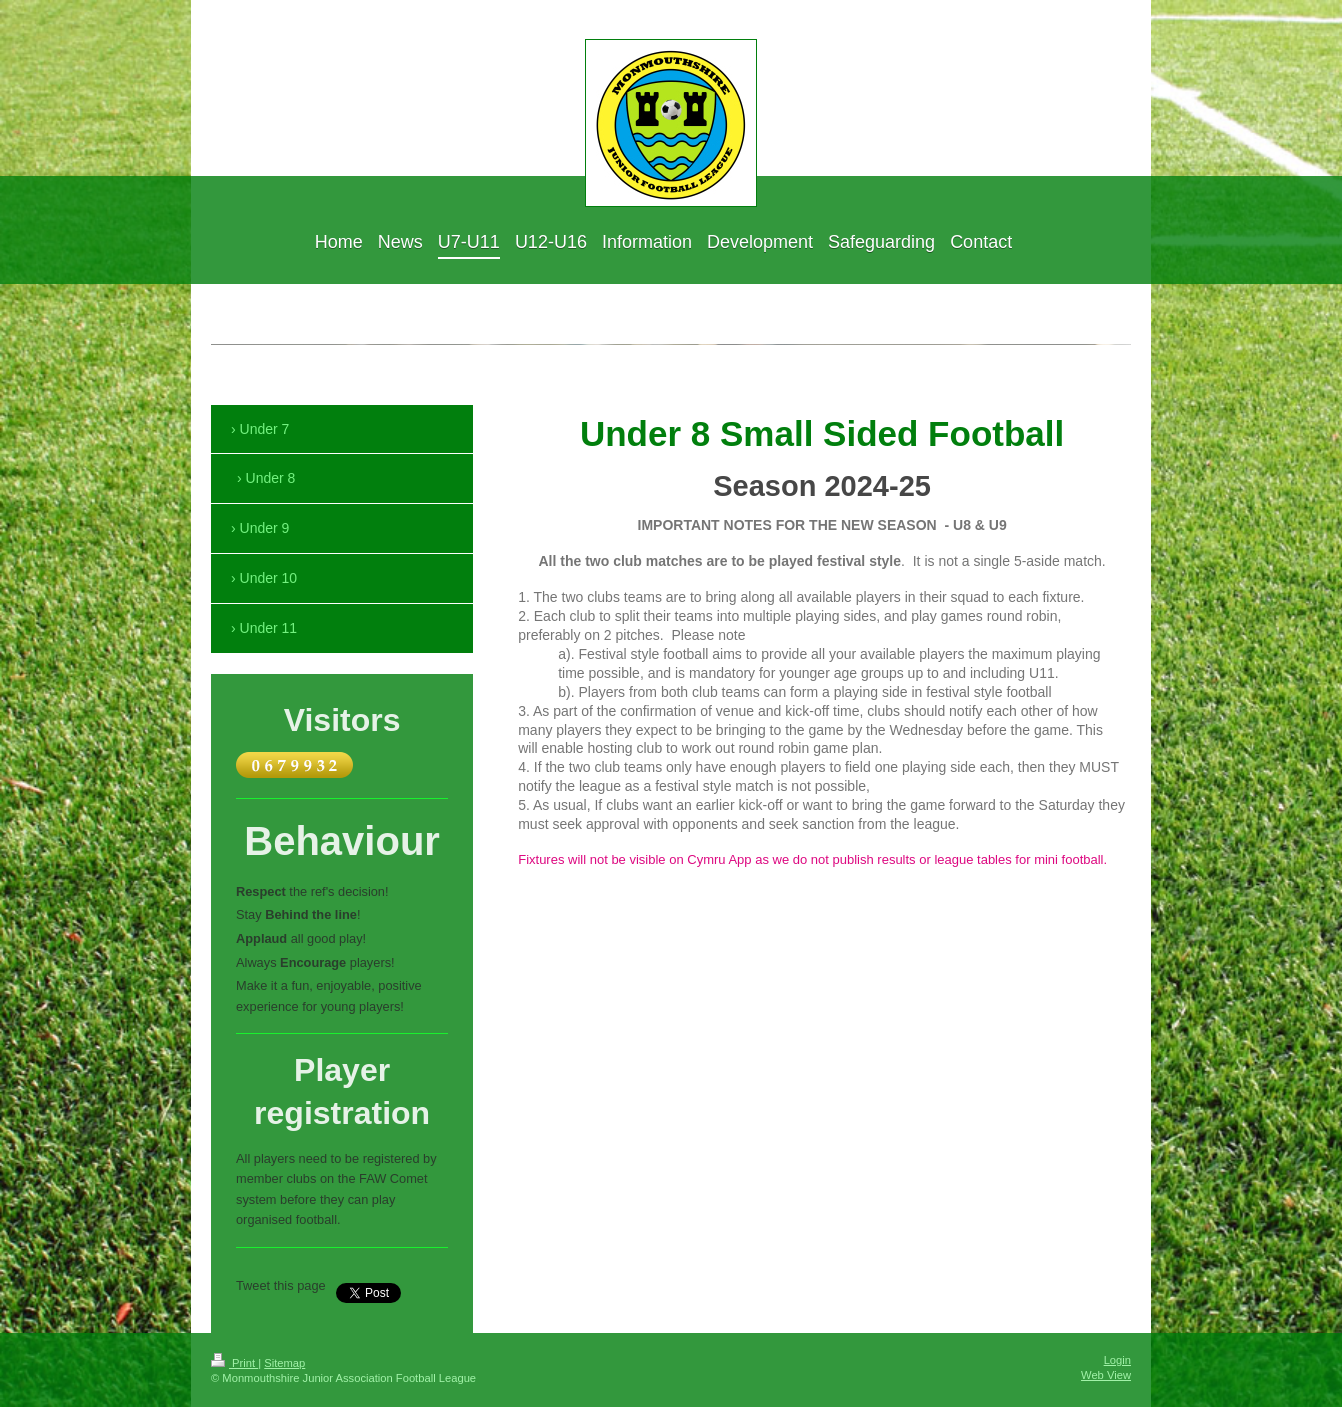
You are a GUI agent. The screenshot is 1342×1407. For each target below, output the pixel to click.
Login (1117, 1360)
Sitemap (284, 1363)
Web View (1106, 1375)
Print (234, 1363)
